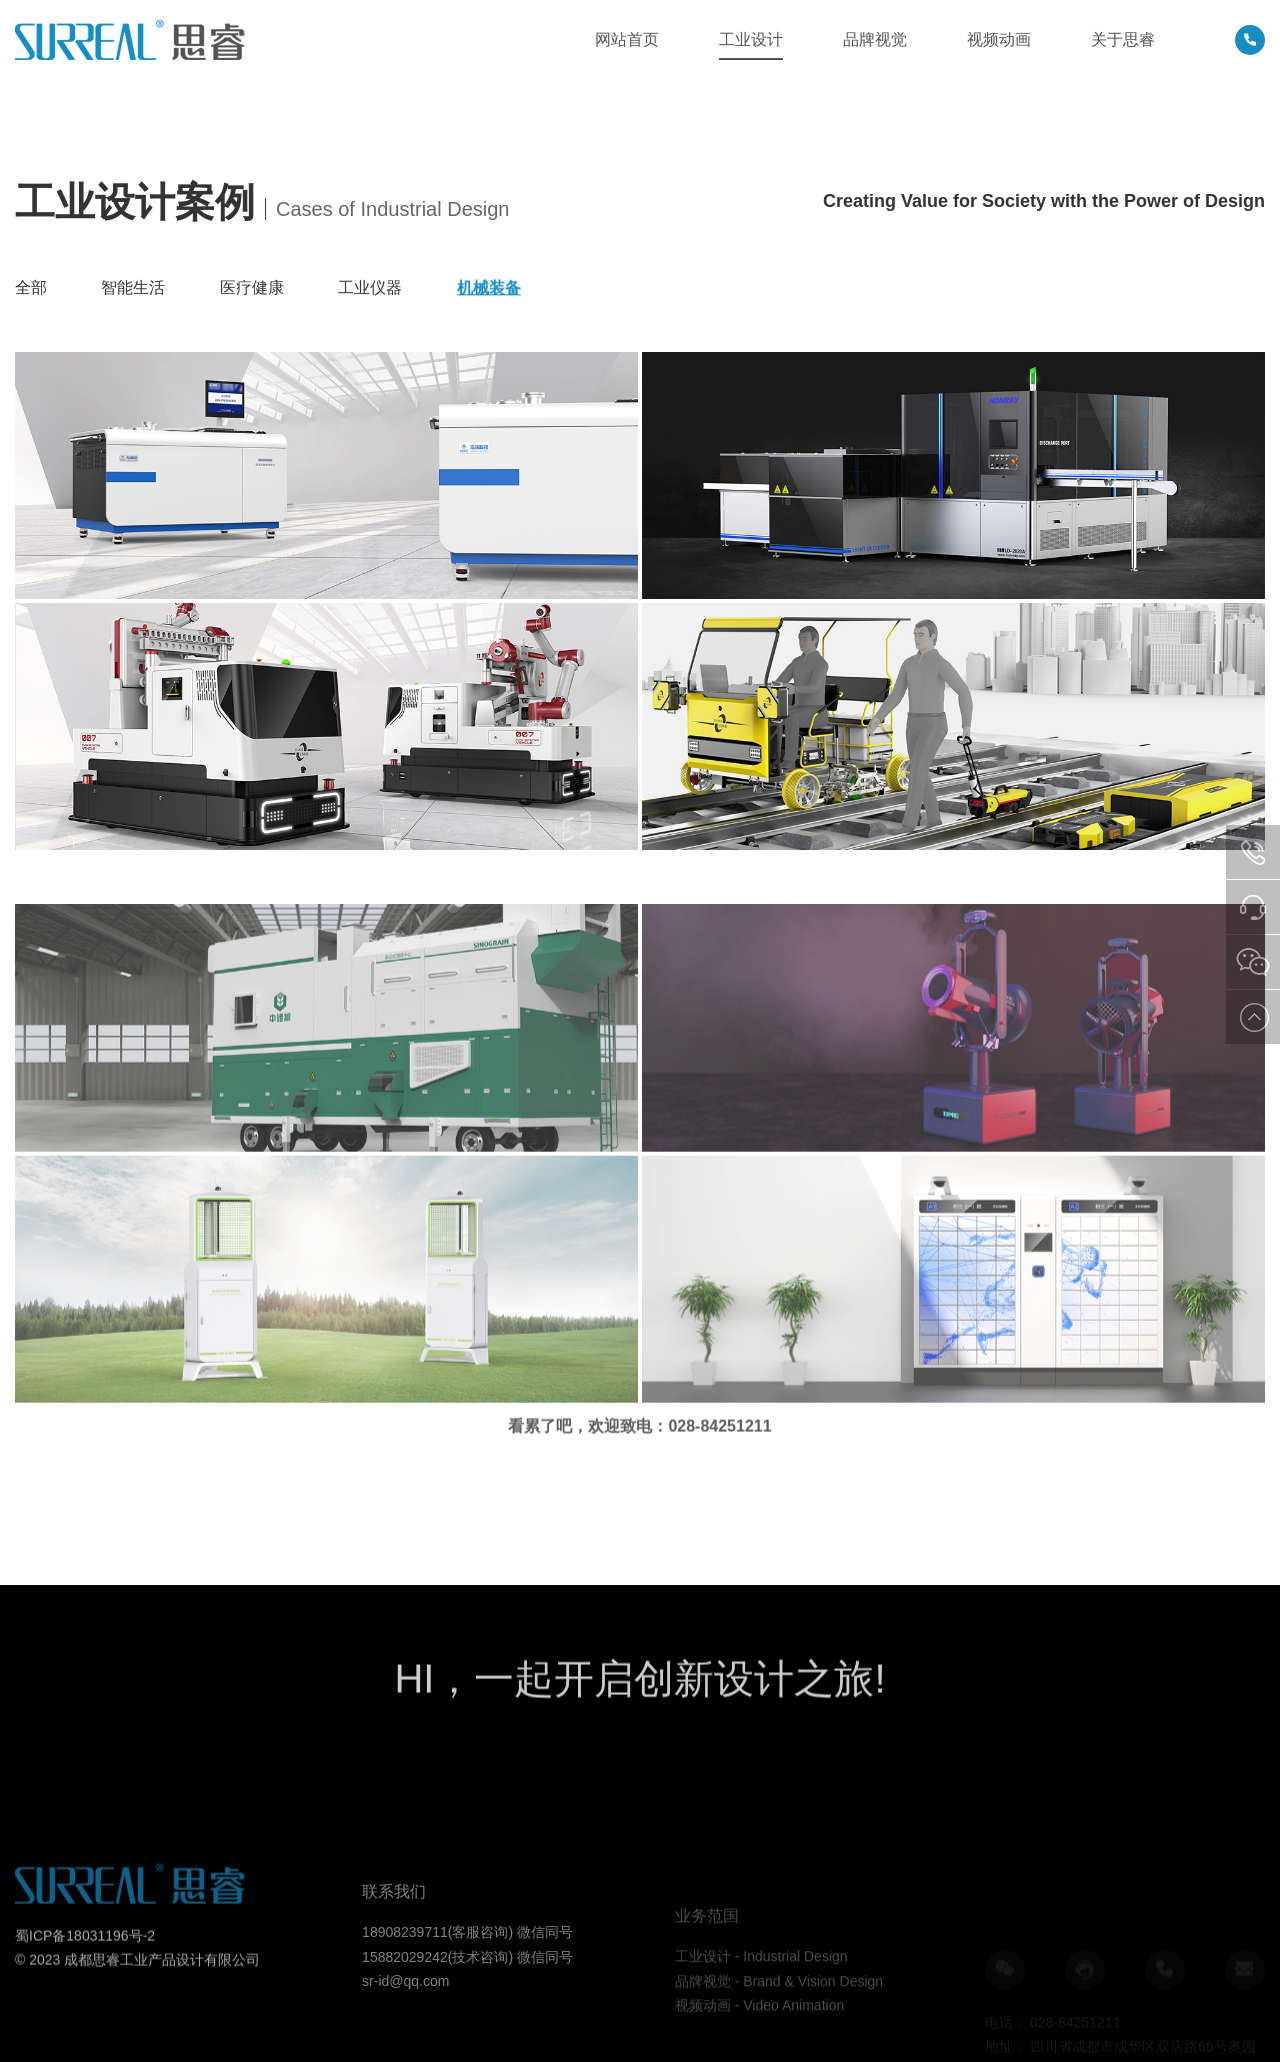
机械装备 (489, 289)
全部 (31, 287)
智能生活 (133, 287)
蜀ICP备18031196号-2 (85, 1978)
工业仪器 (370, 288)
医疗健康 (252, 287)
